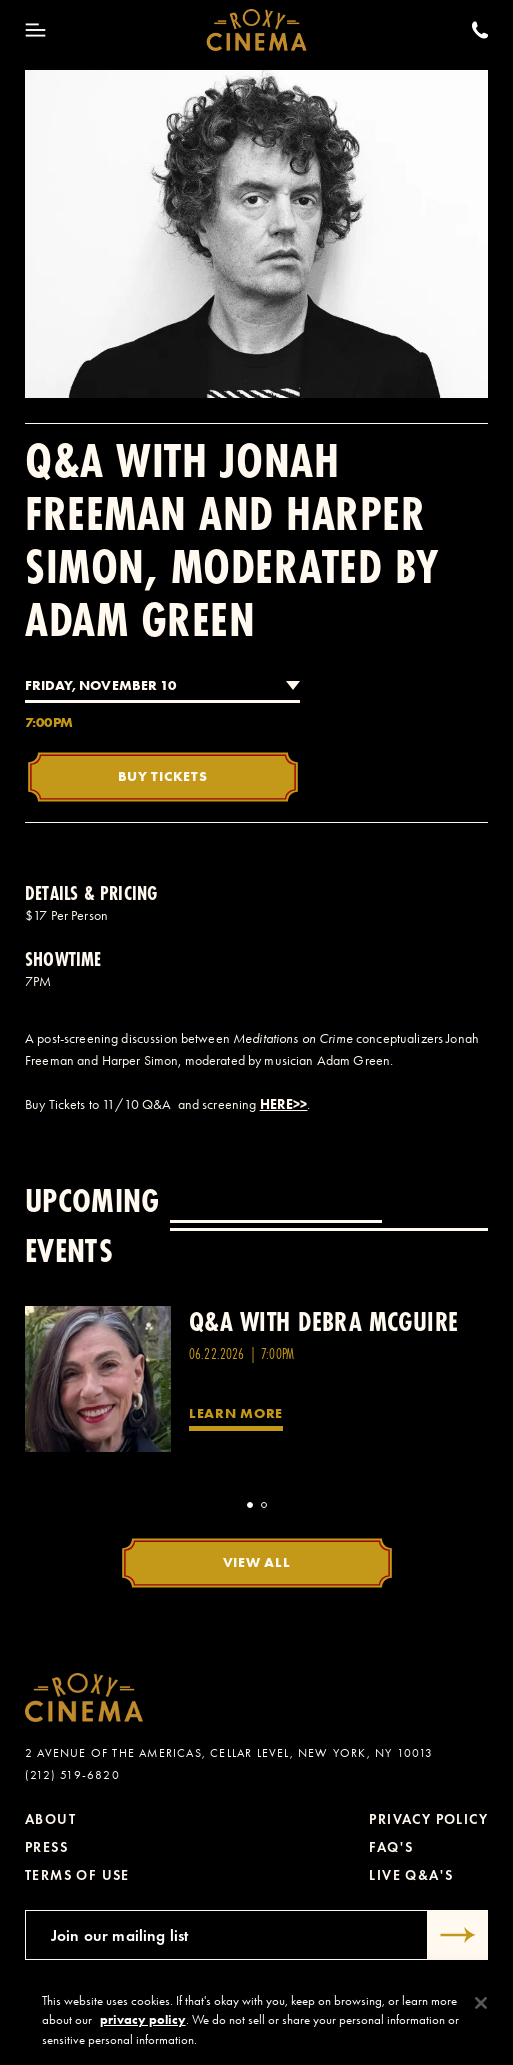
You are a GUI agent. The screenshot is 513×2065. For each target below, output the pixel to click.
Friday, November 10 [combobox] (100, 685)
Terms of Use (77, 1875)
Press (46, 1847)
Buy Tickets (163, 776)
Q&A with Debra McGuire (323, 1321)
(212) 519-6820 (72, 1775)
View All (257, 1562)
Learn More (236, 1413)
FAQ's (391, 1847)
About (50, 1819)
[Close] (481, 2011)
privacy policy (143, 2027)
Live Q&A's (411, 1875)
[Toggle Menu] (35, 30)
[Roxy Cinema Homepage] (256, 30)
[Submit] (458, 1935)
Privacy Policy (428, 1819)
